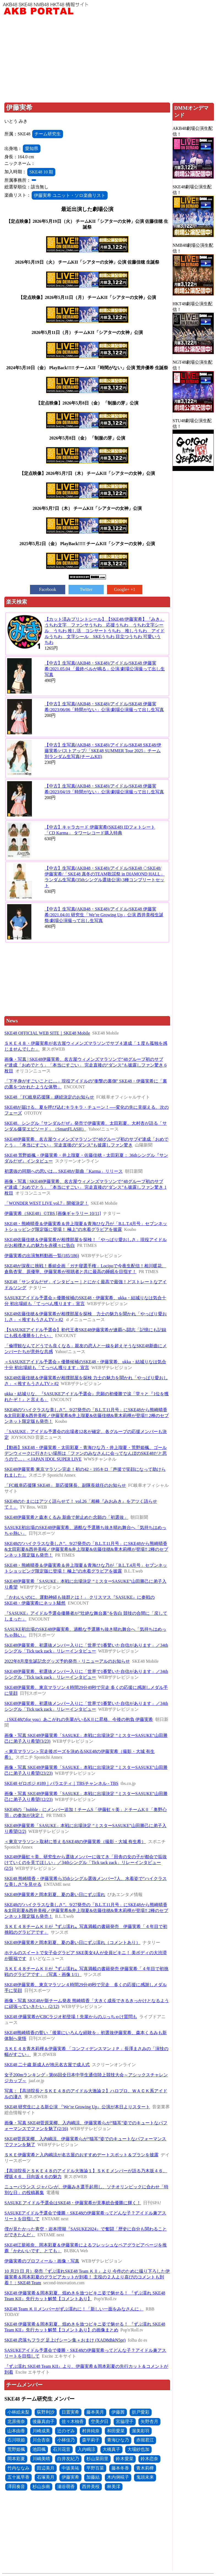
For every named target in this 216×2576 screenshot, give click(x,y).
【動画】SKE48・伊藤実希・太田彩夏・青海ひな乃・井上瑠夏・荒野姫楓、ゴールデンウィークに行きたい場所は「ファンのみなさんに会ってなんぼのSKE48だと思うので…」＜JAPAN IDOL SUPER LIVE (85, 1453)
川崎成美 (41, 2430)
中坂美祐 (70, 2468)
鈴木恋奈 (149, 2458)
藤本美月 (95, 2412)
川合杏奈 (41, 2440)
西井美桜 (91, 2486)
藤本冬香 (120, 2468)
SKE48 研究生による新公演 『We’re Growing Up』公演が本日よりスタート (77, 2106)
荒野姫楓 (16, 2449)
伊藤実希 (70, 2477)
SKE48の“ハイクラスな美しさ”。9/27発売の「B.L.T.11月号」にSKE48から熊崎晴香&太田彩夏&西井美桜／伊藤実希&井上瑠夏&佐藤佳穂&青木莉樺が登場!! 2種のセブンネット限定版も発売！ (86, 1415)
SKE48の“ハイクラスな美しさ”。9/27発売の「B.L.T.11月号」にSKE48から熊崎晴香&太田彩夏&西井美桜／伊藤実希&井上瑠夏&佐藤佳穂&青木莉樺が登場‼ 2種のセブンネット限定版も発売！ (86, 1549)
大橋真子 (111, 2449)
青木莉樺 (145, 2468)
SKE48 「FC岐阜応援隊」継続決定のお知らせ (49, 1097)
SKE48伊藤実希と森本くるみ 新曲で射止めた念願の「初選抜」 (66, 1517)
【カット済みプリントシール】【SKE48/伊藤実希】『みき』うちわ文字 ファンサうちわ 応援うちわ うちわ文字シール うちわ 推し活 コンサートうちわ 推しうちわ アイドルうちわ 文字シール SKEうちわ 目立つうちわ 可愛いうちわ (105, 631)
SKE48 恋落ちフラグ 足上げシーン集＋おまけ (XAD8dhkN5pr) (64, 2340)
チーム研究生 (47, 134)
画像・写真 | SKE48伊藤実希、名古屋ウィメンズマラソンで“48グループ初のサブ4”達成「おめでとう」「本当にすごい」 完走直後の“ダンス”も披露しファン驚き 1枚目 (85, 1187)
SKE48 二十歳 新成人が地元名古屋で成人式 (47, 2064)
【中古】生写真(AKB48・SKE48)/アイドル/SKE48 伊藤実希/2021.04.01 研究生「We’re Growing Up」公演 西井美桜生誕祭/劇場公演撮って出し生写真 (104, 915)
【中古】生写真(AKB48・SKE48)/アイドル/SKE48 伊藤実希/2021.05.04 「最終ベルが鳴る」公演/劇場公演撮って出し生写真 (105, 669)
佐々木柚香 (73, 2421)
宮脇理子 (124, 2421)
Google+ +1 (124, 589)
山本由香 (16, 2430)
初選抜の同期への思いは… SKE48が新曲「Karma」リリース (63, 1171)
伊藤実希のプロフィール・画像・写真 (41, 2261)
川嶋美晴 (41, 2458)
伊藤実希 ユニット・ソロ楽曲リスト (69, 195)
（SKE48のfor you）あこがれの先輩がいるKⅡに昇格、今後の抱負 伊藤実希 (78, 1719)
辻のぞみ (66, 2430)
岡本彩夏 (16, 2458)
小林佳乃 (66, 2440)
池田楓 (39, 2449)
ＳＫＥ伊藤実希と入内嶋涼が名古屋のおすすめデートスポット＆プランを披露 (81, 2154)
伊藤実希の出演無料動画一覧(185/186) (41, 1255)
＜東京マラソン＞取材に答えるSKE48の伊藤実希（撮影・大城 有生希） (75, 1841)
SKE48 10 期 (41, 172)
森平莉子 (91, 2440)
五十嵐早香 (18, 2477)
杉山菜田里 (97, 2458)
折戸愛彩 (140, 2412)
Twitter (86, 589)
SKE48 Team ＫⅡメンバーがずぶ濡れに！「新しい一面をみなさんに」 (73, 2309)
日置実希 (70, 2412)
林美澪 (113, 2486)
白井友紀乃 (68, 2458)
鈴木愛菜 (124, 2458)
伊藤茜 (118, 2412)
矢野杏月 (149, 2421)
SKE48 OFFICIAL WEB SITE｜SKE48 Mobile (47, 1033)
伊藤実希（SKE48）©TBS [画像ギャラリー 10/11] (52, 1213)
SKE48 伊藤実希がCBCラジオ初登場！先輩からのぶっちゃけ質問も (70, 2016)
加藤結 (93, 2477)
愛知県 (31, 148)
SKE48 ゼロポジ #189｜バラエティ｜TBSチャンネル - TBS (61, 1783)
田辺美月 (45, 2468)
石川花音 (61, 2449)
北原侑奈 (16, 2421)
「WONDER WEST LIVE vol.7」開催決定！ (46, 1203)
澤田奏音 (16, 2486)
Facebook (47, 589)
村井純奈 (91, 2430)
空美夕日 (99, 2421)
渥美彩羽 (140, 2430)
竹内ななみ (18, 2468)
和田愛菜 (116, 2430)
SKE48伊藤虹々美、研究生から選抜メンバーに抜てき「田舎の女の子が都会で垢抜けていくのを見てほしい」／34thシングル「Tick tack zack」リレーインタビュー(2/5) (85, 1862)
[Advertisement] (108, 59)
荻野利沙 (45, 2412)
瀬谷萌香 (66, 2486)
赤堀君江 (145, 2440)
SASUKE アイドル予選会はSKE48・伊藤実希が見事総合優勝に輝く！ (72, 2202)
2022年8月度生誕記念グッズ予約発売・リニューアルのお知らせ (67, 1661)
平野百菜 (95, 2468)
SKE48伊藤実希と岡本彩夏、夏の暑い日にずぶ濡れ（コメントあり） (72, 1942)
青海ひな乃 (118, 2440)
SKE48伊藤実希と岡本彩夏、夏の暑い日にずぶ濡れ (54, 1894)
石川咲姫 (16, 2440)
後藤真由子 (43, 2421)
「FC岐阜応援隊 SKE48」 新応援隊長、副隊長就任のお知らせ (65, 1485)
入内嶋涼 (86, 2449)
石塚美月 (45, 2477)
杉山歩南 (41, 2486)
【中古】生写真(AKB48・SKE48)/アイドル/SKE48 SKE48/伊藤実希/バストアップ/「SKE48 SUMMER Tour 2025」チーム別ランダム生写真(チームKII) (103, 751)
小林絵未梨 (18, 2412)
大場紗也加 (138, 2449)
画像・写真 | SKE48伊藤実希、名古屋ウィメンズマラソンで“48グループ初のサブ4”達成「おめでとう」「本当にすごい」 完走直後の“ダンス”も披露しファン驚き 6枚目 (85, 1065)
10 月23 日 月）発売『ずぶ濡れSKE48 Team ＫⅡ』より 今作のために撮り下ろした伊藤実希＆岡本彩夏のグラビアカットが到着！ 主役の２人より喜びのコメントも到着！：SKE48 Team (87, 2277)
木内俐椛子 (118, 2477)
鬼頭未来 (145, 2477)
